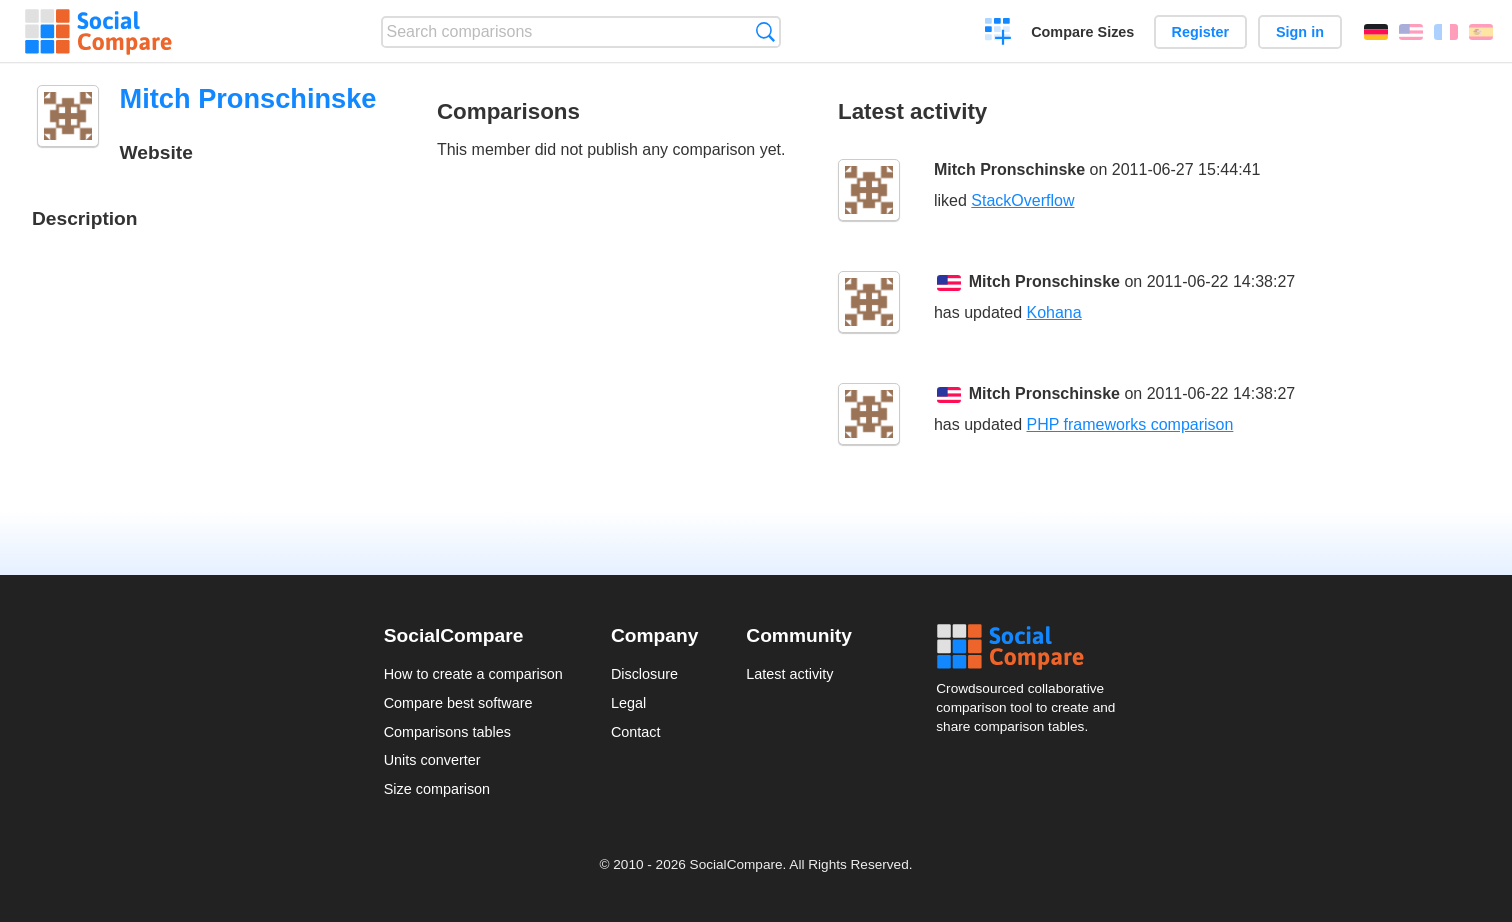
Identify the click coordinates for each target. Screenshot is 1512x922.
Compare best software (458, 703)
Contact (636, 732)
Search (765, 31)
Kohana (1053, 312)
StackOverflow (1022, 200)
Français (1446, 32)
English (1411, 32)
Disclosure (644, 674)
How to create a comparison (473, 674)
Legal (628, 703)
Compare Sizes (1082, 32)
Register (1201, 32)
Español (1481, 32)
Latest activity (789, 674)
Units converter (432, 760)
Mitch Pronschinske (1009, 169)
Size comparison (437, 789)
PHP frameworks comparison (1129, 424)
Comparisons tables (447, 732)
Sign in (1300, 32)
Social (1032, 647)
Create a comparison (998, 34)
